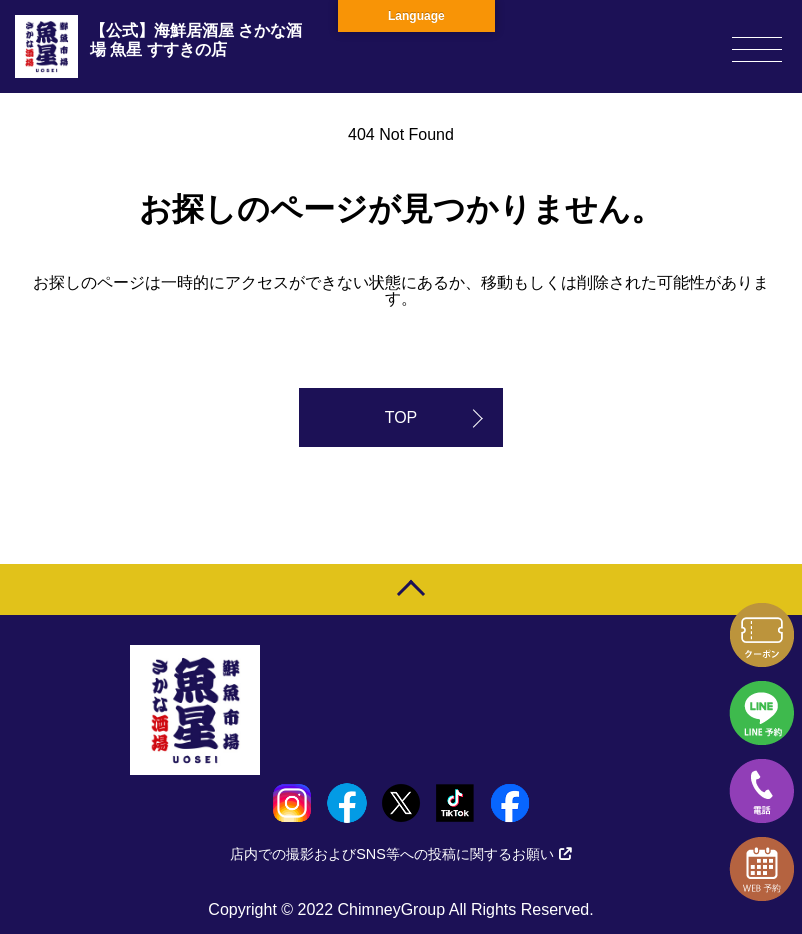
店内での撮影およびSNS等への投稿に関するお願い (401, 854)
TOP (401, 417)
